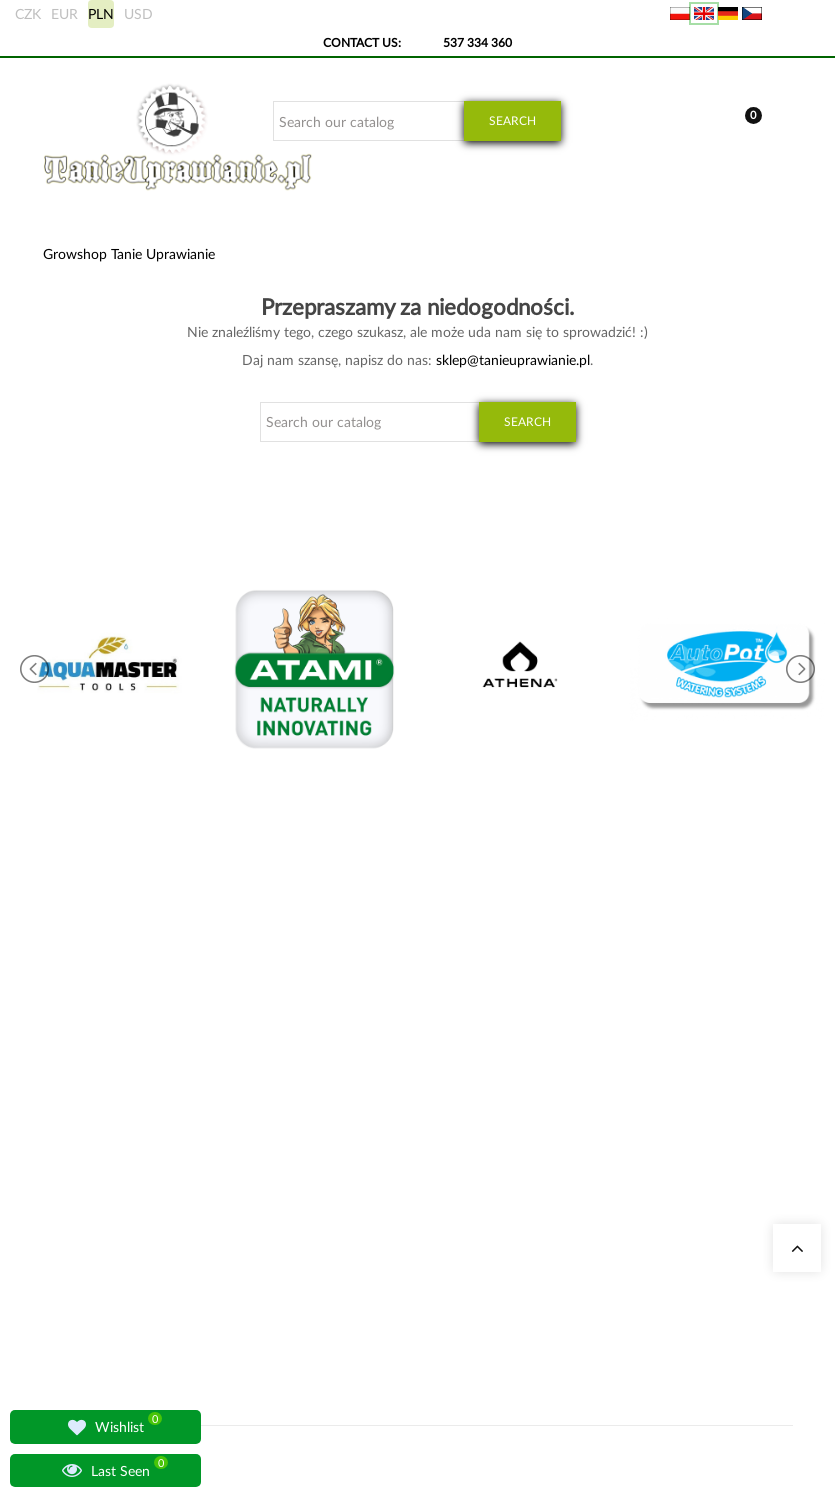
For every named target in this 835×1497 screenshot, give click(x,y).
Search (512, 120)
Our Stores (266, 1072)
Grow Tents (397, 1144)
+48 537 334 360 (110, 1175)
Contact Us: (362, 42)
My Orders (525, 1072)
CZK (28, 13)
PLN (101, 13)
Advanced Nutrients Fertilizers (393, 1240)
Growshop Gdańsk (287, 1144)
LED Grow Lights (411, 1288)
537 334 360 (477, 42)
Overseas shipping (545, 1120)
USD (138, 13)
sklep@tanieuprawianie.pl (513, 359)
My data (518, 1096)
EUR (64, 13)
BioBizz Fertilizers (412, 1312)
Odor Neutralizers (413, 1120)
